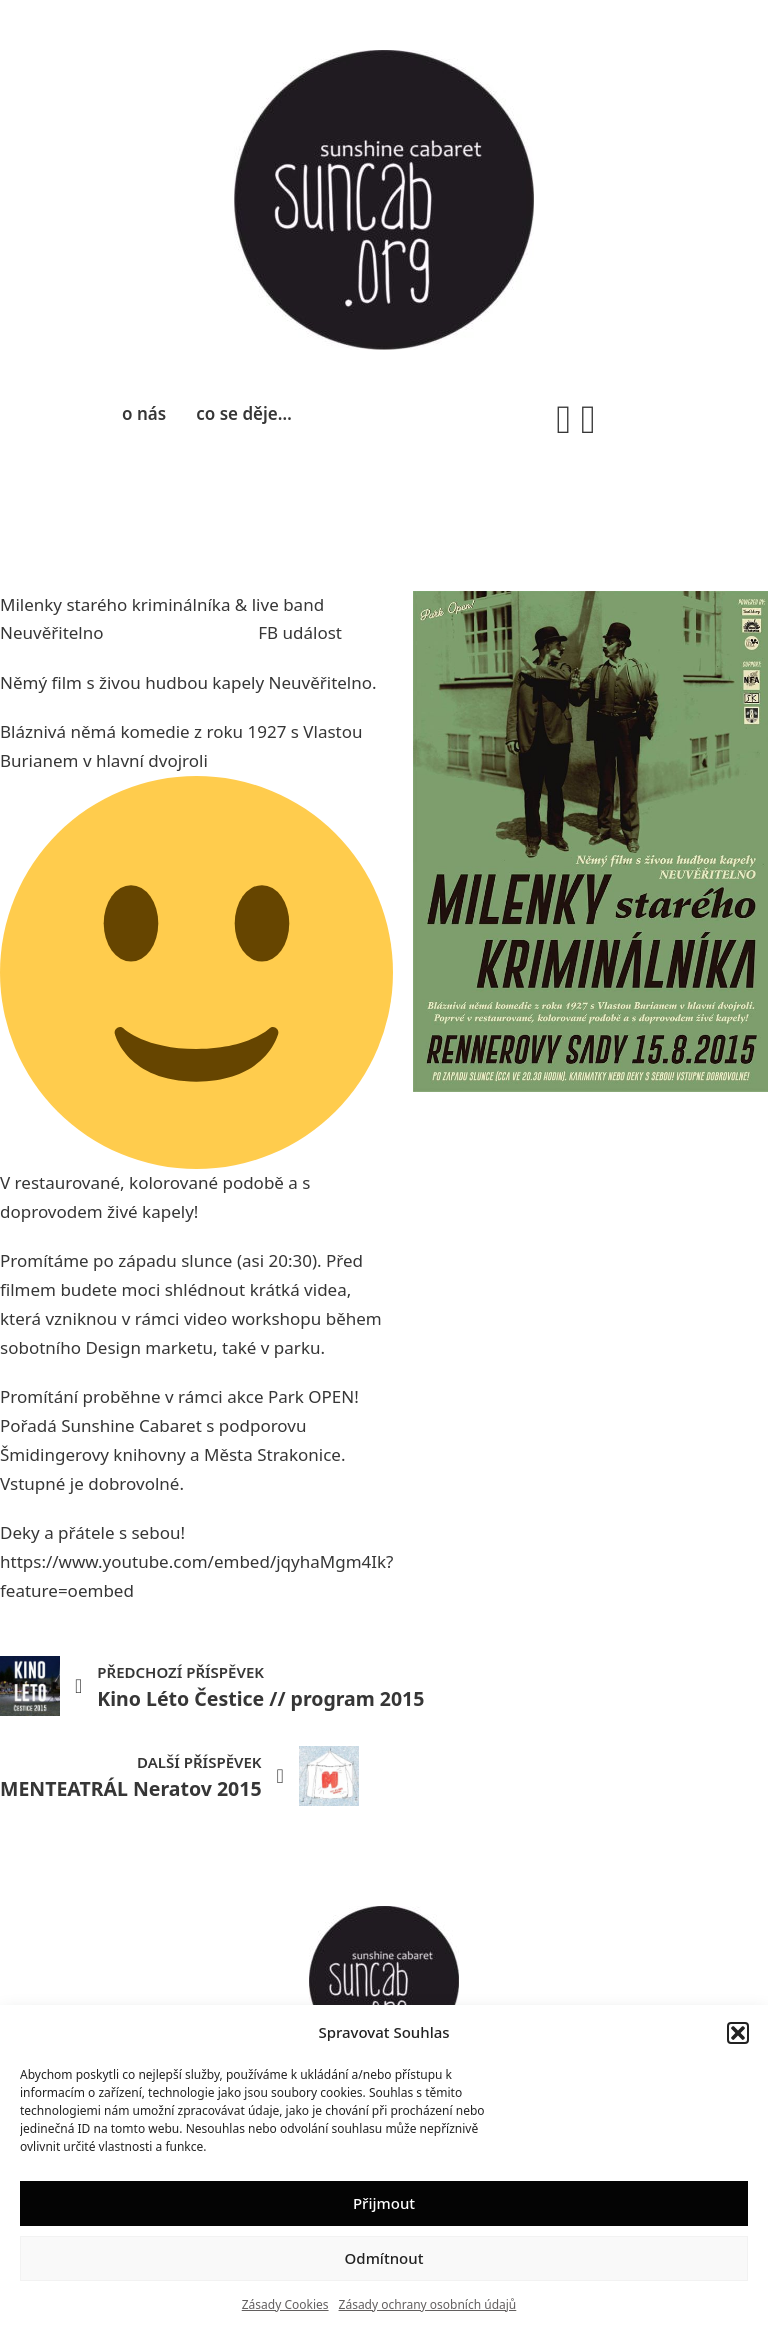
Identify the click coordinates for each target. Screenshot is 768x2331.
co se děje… (244, 413)
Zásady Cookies (285, 2304)
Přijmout (384, 2203)
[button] (738, 2033)
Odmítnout (384, 2258)
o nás (144, 413)
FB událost (300, 632)
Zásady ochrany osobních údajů (428, 2304)
